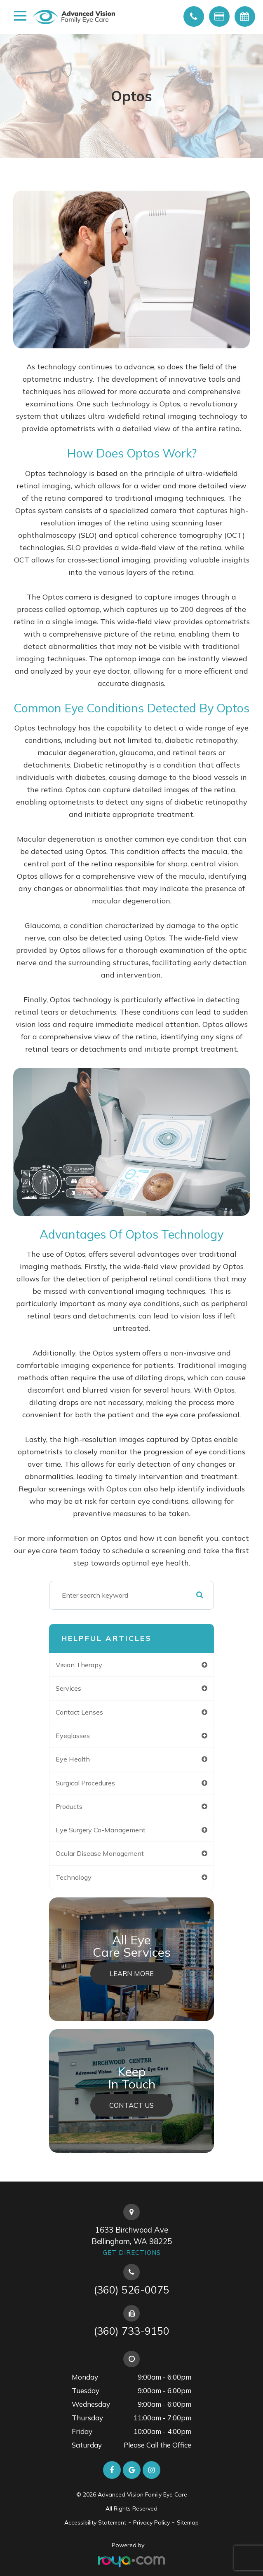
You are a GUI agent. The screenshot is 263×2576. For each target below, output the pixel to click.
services (68, 1688)
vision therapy (79, 1665)
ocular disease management (100, 1853)
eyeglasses (73, 1735)
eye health (73, 1759)
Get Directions (132, 2252)
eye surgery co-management (101, 1830)
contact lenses (79, 1712)
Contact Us (131, 2105)
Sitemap (188, 2522)
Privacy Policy (151, 2522)
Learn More (132, 1973)
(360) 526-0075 (131, 2289)
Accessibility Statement (95, 2522)
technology (74, 1877)
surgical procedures (85, 1783)
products (69, 1806)
